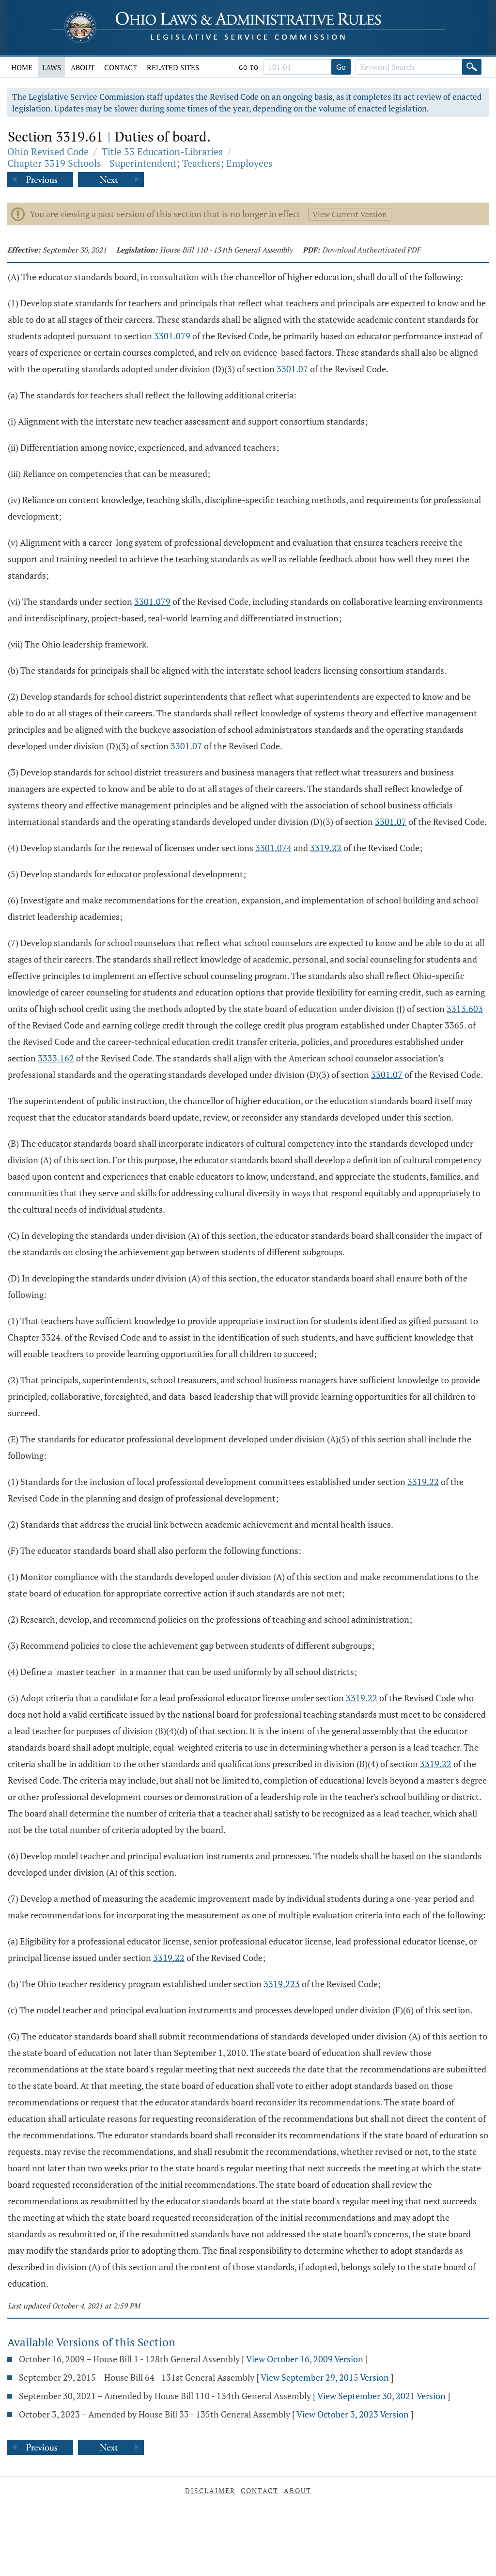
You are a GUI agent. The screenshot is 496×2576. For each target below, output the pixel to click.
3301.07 (292, 369)
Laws (51, 67)
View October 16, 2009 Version (304, 2359)
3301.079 (172, 336)
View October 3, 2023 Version (352, 2414)
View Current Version (349, 214)
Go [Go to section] (341, 67)
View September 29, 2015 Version (325, 2377)
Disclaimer (210, 2490)
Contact (120, 67)
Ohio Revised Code (48, 151)
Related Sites (173, 67)
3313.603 (465, 1008)
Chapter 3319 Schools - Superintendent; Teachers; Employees (140, 163)
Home (21, 67)
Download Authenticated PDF (371, 249)
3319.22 (325, 847)
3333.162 (56, 1058)
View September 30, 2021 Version (381, 2396)
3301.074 (273, 847)
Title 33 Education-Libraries (162, 151)
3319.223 (282, 1984)
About (82, 67)
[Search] (471, 67)
